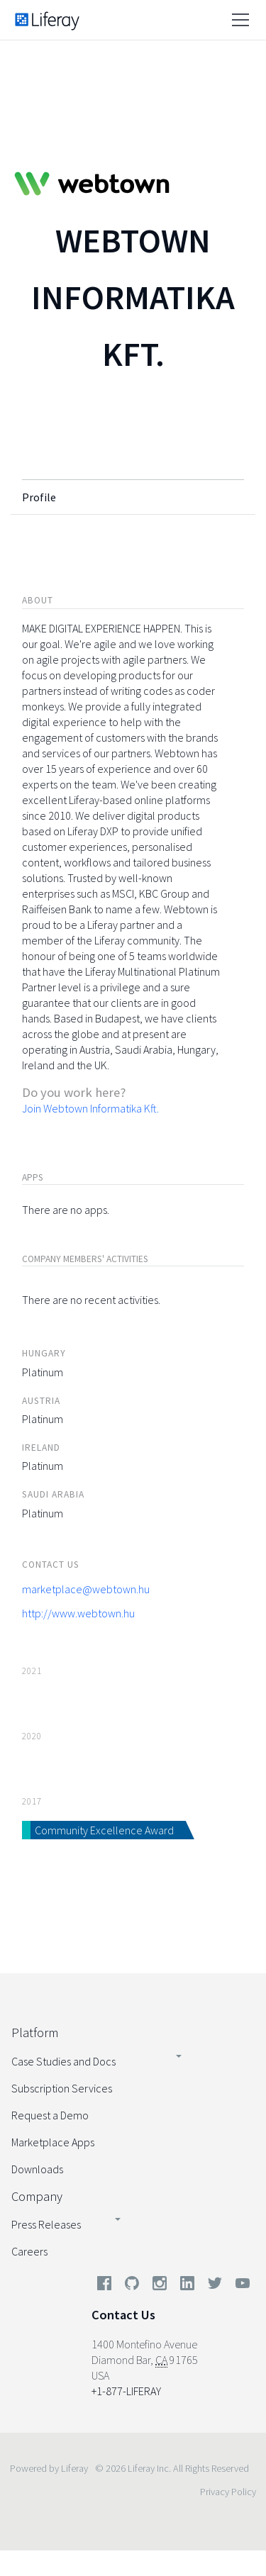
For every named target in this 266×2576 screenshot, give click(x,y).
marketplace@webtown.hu (86, 1589)
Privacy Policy (228, 2491)
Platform (34, 2032)
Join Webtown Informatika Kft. (90, 1108)
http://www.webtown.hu (78, 1613)
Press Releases (46, 2224)
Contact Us (123, 2315)
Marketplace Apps (52, 2142)
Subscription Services (61, 2088)
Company (36, 2196)
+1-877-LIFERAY (126, 2391)
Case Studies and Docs (63, 2061)
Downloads (37, 2169)
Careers (29, 2251)
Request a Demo (50, 2115)
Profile (39, 497)
